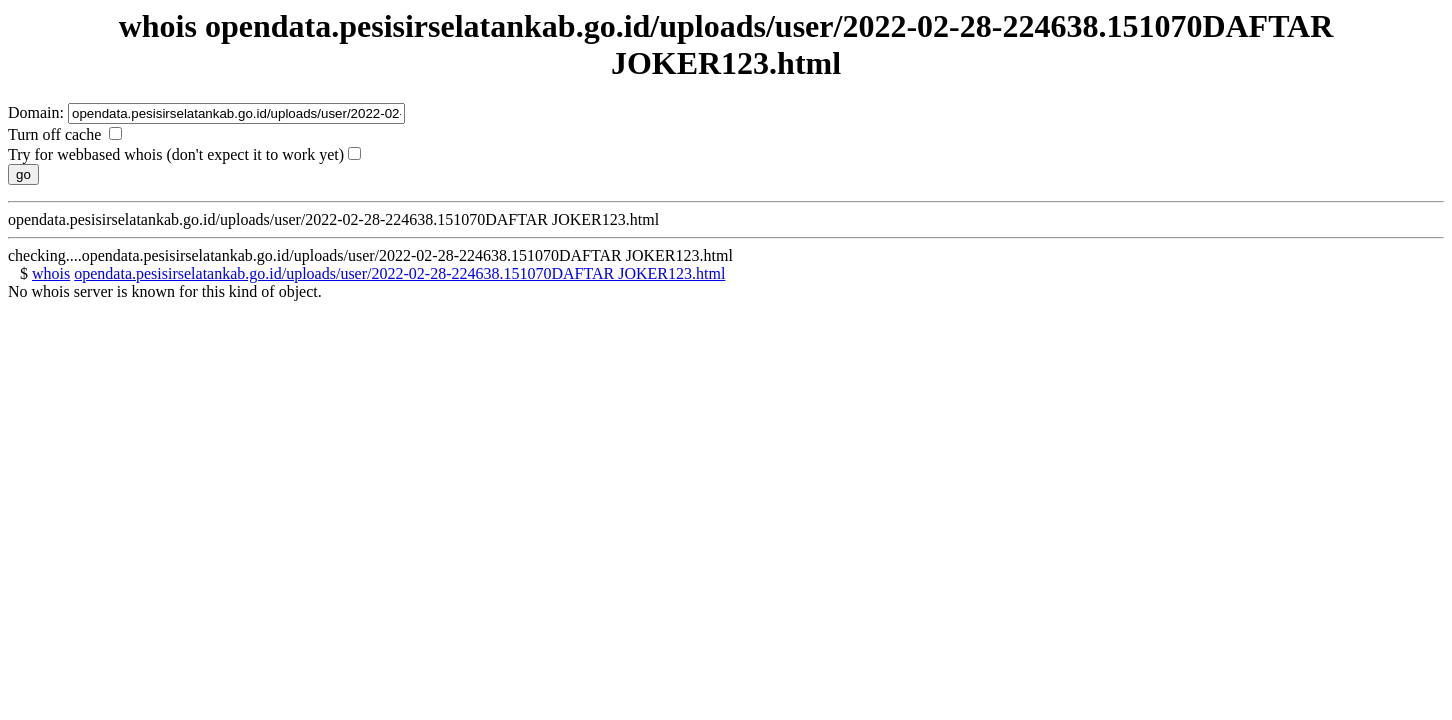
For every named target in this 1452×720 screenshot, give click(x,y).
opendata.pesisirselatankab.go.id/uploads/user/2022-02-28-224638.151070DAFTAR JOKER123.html (399, 273)
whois (51, 273)
